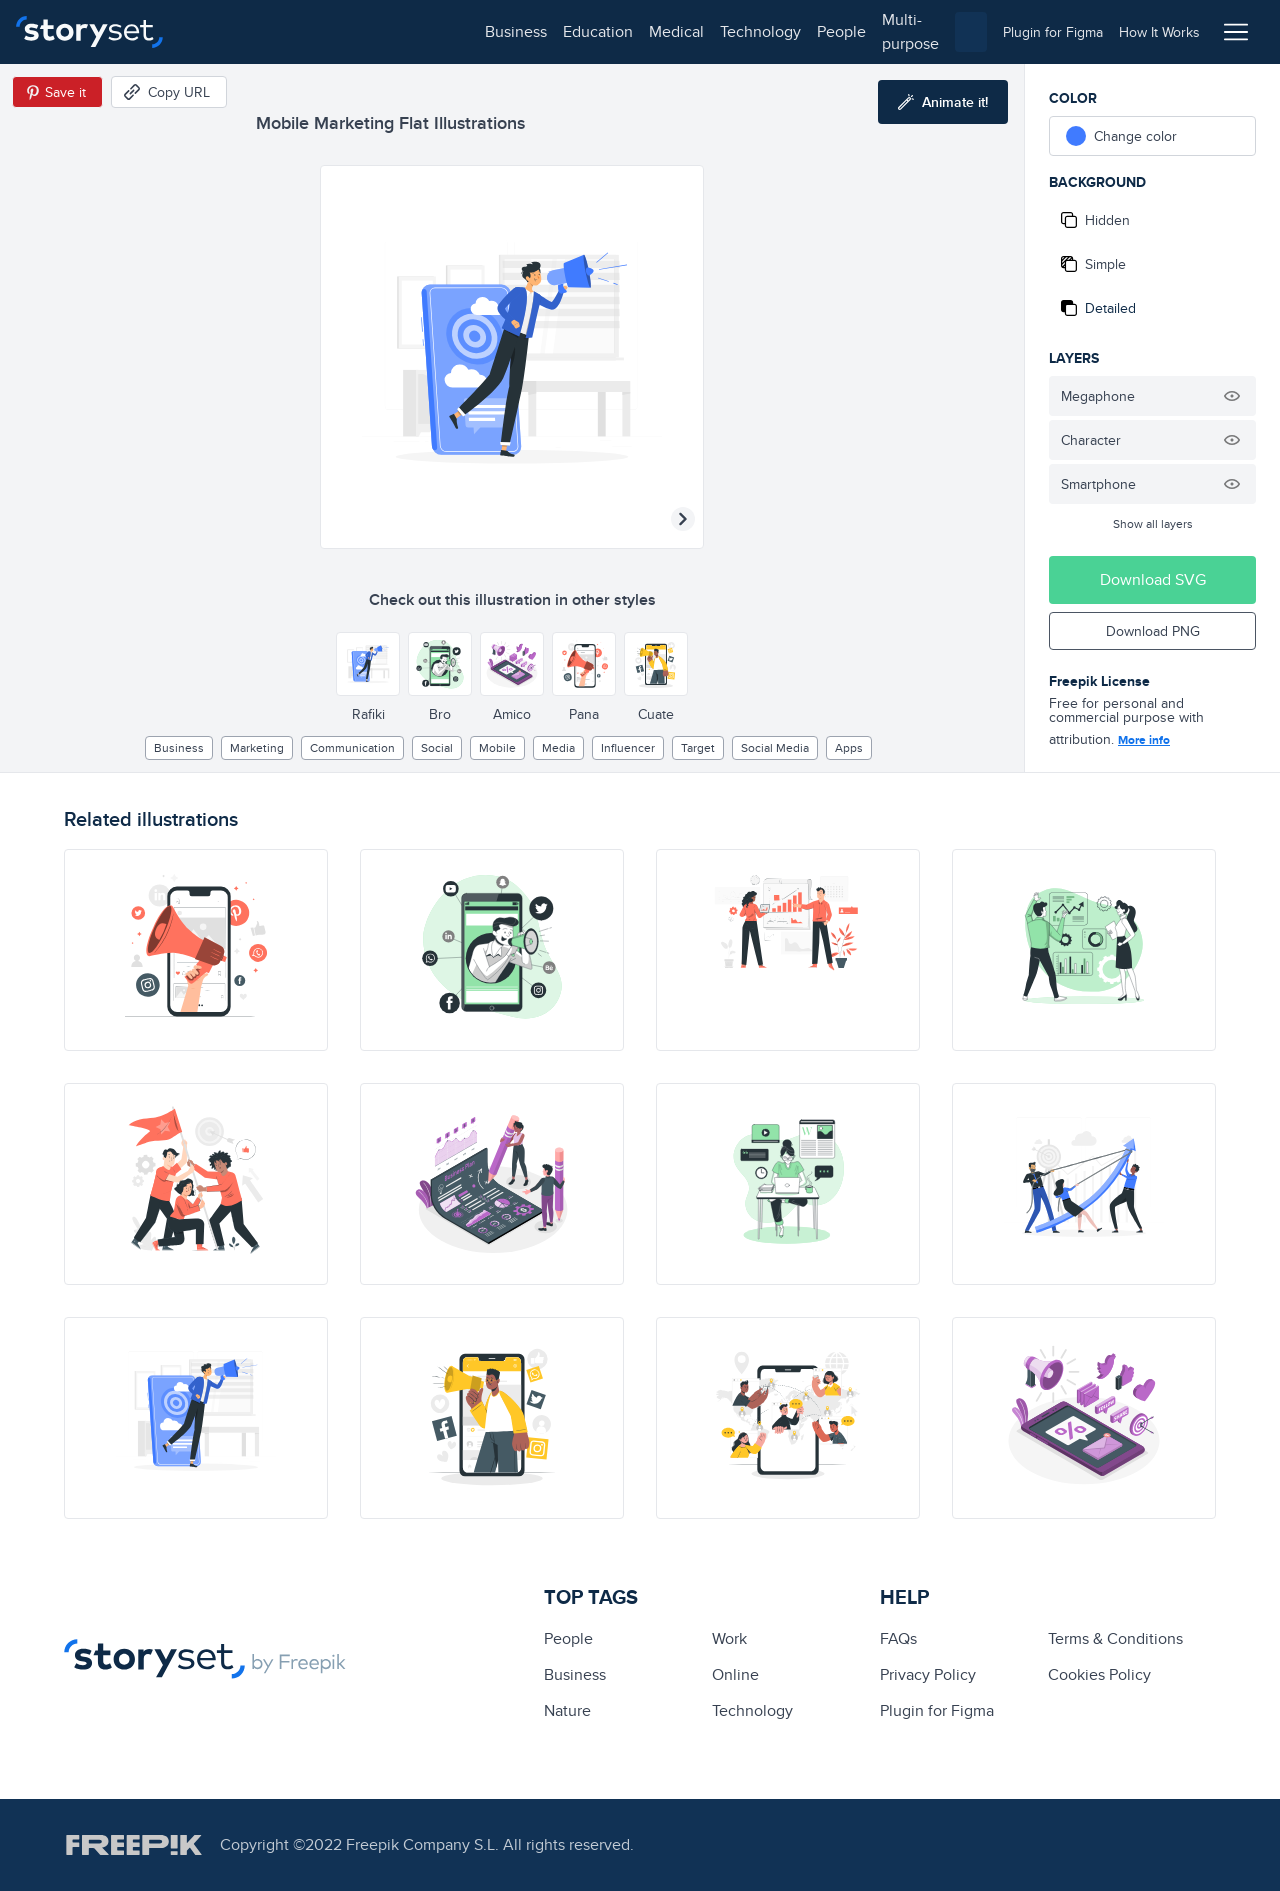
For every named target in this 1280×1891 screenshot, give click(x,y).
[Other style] (368, 664)
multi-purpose (640, 31)
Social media (775, 747)
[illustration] (196, 950)
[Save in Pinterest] (57, 92)
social (437, 747)
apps (849, 747)
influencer (628, 747)
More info (1144, 740)
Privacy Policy (928, 1674)
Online (735, 1674)
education (308, 31)
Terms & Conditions (1115, 1638)
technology (470, 31)
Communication (352, 747)
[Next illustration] (683, 519)
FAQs (898, 1638)
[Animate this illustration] (943, 102)
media (558, 747)
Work (729, 1638)
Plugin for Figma (937, 1710)
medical (386, 31)
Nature (567, 1710)
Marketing (257, 747)
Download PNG (1153, 631)
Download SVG (1153, 579)
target (698, 747)
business (226, 31)
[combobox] (846, 32)
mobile (497, 747)
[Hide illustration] (1232, 396)
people (551, 31)
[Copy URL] (169, 92)
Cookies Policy (1099, 1674)
